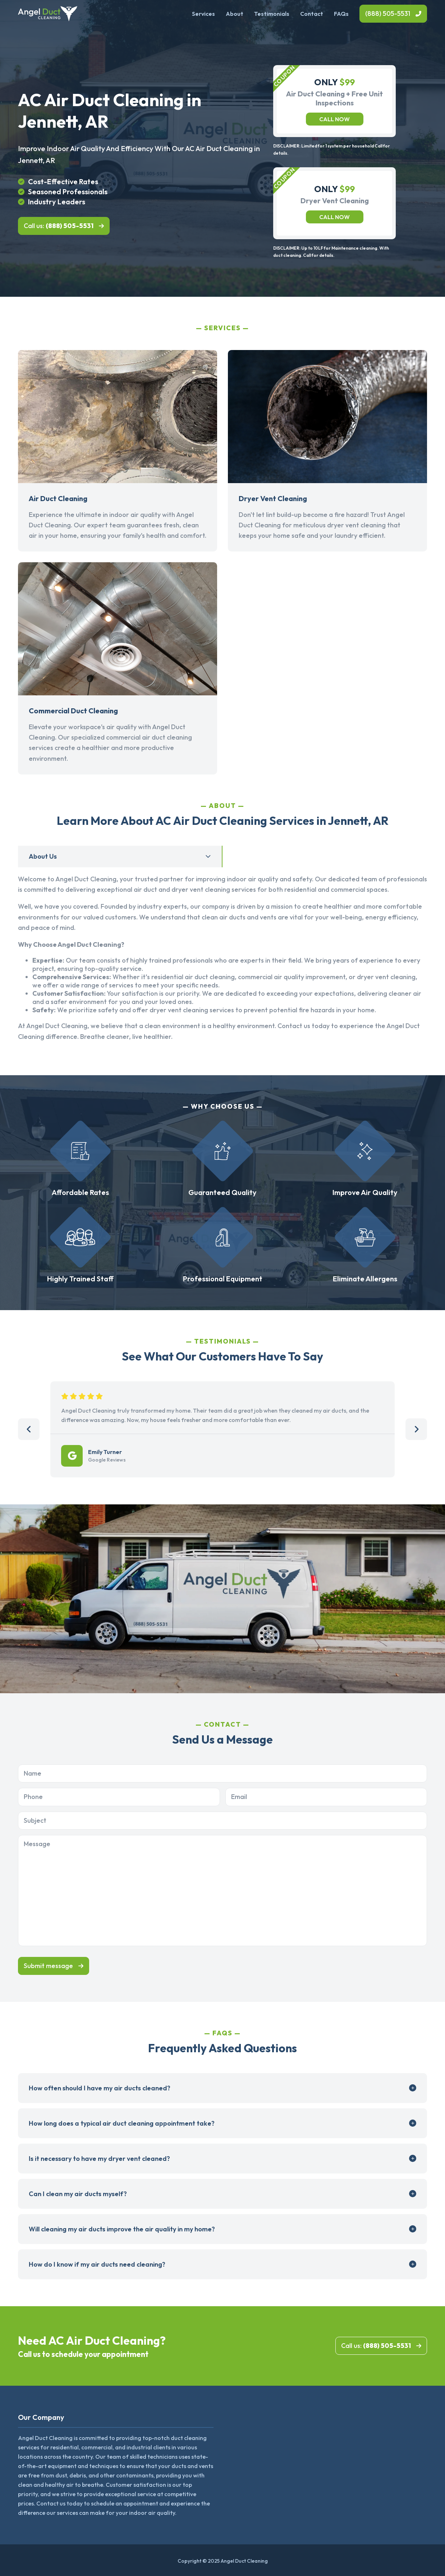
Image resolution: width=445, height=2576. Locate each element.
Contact (311, 13)
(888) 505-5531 (387, 13)
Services (203, 13)
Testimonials (271, 13)
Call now (334, 119)
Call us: (58, 226)
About (234, 13)
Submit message (48, 1966)
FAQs (341, 13)
